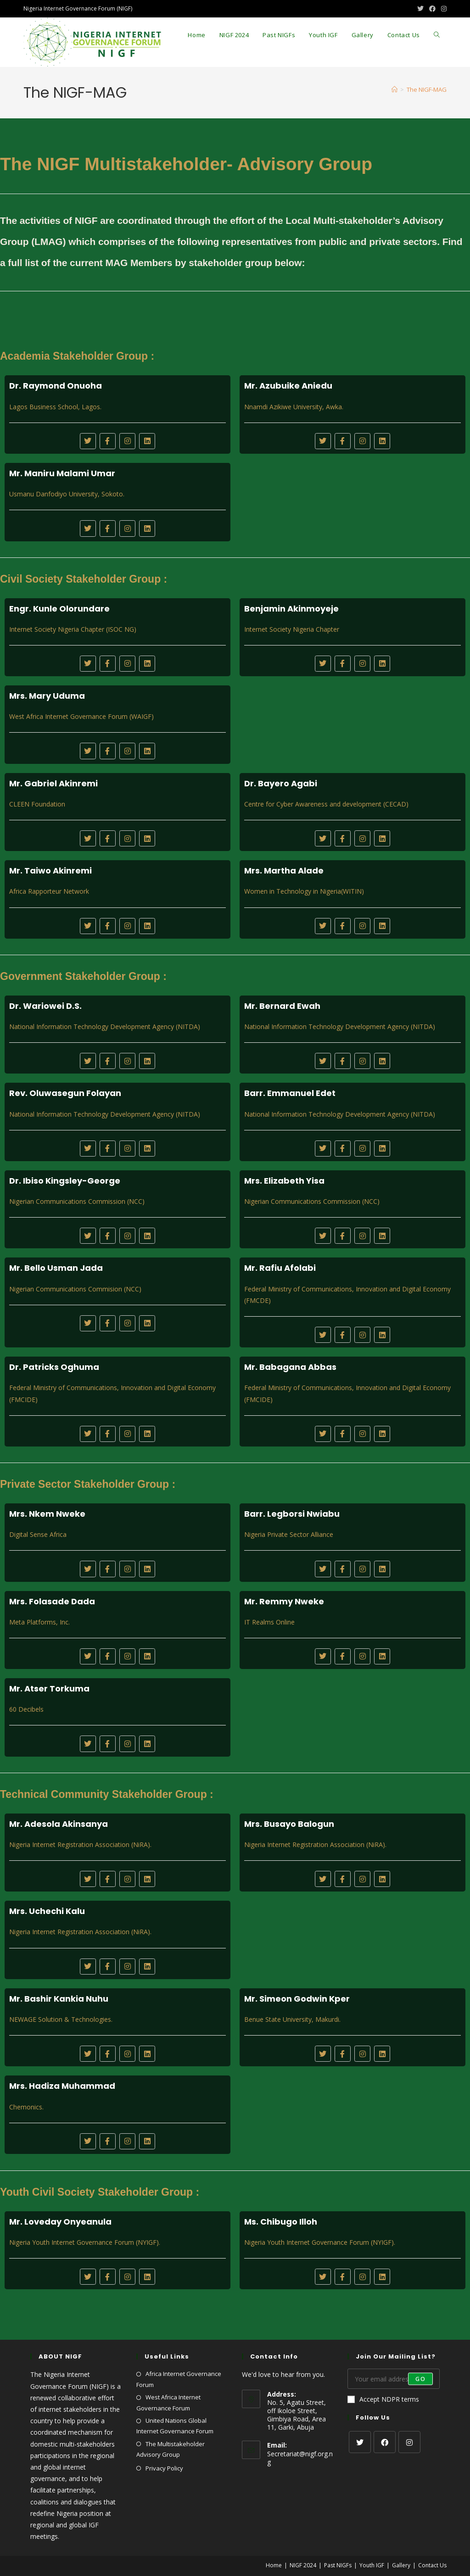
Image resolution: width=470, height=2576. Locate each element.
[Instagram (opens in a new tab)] (442, 8)
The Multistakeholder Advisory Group (170, 2449)
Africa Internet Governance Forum (178, 2379)
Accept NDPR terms (383, 2399)
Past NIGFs (338, 2565)
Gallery (401, 2565)
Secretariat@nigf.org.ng (300, 2457)
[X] (360, 2442)
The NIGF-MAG (427, 89)
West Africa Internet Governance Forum (168, 2402)
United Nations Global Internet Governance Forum (174, 2425)
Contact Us (432, 2565)
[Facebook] (385, 2442)
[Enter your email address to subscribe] (393, 2379)
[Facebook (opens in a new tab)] (432, 8)
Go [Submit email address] (420, 2378)
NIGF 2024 (303, 2565)
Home (274, 2565)
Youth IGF (371, 2565)
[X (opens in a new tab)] (420, 8)
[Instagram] (409, 2442)
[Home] (394, 89)
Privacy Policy (164, 2468)
